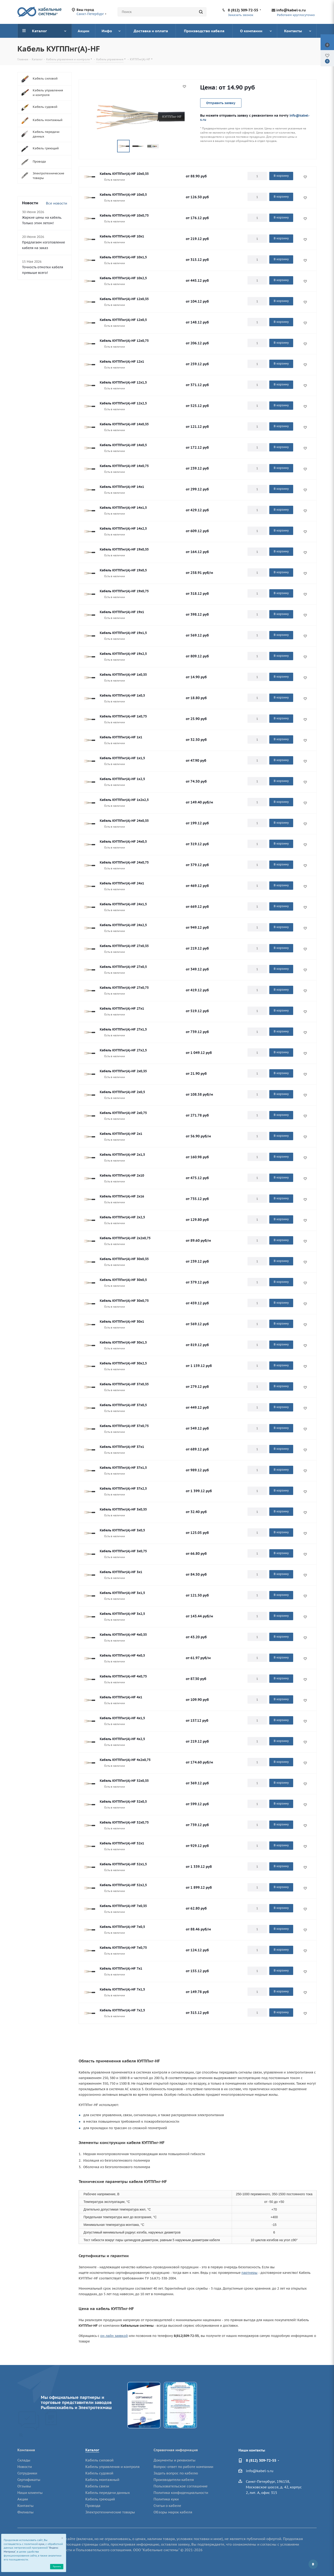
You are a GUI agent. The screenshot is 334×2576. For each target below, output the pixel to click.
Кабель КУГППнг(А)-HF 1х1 (121, 737)
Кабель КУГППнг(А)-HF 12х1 (122, 361)
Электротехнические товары (110, 2512)
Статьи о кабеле (167, 2505)
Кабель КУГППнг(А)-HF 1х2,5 (122, 779)
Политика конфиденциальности (181, 2492)
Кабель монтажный (102, 2479)
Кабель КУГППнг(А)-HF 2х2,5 (122, 1217)
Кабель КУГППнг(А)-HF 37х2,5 (123, 1488)
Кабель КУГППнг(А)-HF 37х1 (122, 1447)
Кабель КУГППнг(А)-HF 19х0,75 (124, 591)
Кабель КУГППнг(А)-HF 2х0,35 (123, 1071)
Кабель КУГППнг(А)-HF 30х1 (122, 1321)
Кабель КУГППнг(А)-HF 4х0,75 (123, 1676)
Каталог (92, 2450)
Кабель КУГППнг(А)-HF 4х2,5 (122, 1739)
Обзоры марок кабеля (173, 2512)
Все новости (56, 203)
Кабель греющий (100, 2499)
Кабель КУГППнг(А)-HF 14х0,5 (123, 445)
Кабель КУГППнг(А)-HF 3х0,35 (123, 1509)
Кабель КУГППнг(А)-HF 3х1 (121, 1572)
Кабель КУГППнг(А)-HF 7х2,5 (122, 2010)
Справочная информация (176, 2450)
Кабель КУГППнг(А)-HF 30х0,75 (124, 1301)
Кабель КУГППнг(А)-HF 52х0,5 (123, 1801)
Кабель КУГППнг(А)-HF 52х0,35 (124, 1781)
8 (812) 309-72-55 (243, 10)
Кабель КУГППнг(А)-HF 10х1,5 (123, 257)
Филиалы (25, 2512)
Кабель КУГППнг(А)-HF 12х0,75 (124, 341)
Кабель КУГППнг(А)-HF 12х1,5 (123, 382)
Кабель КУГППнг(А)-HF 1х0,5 (122, 695)
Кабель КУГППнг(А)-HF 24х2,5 (123, 925)
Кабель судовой (99, 2473)
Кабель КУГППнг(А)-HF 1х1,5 (122, 758)
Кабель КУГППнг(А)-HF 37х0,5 (123, 1405)
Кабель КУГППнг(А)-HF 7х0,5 (122, 1927)
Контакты (25, 2505)
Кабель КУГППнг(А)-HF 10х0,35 (124, 174)
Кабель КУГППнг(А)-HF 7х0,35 (123, 1906)
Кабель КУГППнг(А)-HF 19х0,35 (124, 549)
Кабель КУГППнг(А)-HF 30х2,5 (123, 1363)
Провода (92, 2505)
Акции (22, 2499)
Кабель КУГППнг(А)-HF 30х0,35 (124, 1259)
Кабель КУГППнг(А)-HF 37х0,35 (124, 1384)
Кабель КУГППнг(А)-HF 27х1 (122, 1008)
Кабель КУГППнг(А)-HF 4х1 (121, 1697)
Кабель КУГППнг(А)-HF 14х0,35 (124, 424)
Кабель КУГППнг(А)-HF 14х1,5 (123, 508)
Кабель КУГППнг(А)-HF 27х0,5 (123, 967)
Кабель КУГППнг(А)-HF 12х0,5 (123, 320)
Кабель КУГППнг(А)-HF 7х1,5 (122, 1989)
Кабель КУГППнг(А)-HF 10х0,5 (123, 194)
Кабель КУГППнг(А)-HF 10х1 (122, 236)
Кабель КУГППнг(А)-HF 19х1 (122, 612)
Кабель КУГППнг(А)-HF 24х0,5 (123, 841)
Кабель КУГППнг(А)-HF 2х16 (122, 1196)
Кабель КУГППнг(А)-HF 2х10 (122, 1175)
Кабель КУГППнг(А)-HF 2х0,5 (122, 1092)
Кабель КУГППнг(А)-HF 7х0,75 (123, 1948)
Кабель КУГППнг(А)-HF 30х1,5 (123, 1342)
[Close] (62, 2538)
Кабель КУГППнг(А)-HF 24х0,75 (124, 862)
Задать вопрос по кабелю (176, 2473)
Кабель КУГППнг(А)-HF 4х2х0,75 (125, 1760)
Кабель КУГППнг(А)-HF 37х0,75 (124, 1426)
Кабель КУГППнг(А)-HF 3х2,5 (122, 1614)
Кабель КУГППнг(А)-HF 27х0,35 (124, 946)
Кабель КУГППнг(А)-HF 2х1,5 (122, 1154)
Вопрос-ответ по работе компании (183, 2466)
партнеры (249, 2273)
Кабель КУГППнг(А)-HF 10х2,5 (123, 278)
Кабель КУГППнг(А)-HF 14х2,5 (123, 528)
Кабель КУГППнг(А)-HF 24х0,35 (124, 821)
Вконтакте (313, 2564)
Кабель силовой (99, 2460)
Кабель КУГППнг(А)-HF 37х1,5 (123, 1468)
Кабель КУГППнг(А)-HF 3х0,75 (123, 1551)
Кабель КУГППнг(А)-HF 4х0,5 (122, 1655)
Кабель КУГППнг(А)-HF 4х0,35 (123, 1634)
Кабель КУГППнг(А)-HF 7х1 (121, 1968)
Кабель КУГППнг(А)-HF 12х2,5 (123, 403)
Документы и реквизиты (175, 2460)
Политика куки (166, 2499)
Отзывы (24, 2486)
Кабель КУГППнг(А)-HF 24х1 (122, 883)
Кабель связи (97, 2486)
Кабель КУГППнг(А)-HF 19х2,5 (123, 654)
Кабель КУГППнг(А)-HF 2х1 (121, 1134)
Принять (57, 2566)
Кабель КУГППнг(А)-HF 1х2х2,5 (124, 800)
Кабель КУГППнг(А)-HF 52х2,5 (123, 1885)
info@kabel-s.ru (291, 10)
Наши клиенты (30, 2492)
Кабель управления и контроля (112, 2466)
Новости (24, 2466)
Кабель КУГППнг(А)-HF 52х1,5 (123, 1864)
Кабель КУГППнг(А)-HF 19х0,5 (123, 570)
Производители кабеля (174, 2479)
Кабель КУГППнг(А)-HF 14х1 (122, 487)
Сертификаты (28, 2479)
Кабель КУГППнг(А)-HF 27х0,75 (124, 988)
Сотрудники (27, 2473)
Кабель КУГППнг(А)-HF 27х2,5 (123, 1050)
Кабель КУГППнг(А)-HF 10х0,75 (124, 215)
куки (41, 2544)
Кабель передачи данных (107, 2492)
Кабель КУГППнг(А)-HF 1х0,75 (123, 716)
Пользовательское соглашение (181, 2486)
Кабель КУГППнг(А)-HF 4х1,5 (122, 1718)
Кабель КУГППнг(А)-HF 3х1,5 (122, 1593)
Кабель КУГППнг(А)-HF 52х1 (122, 1843)
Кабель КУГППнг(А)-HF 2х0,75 (123, 1113)
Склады (23, 2460)
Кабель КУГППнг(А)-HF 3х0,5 (122, 1530)
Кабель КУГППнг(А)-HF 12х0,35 (124, 299)
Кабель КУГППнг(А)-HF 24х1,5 (123, 904)
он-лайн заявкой (114, 2336)
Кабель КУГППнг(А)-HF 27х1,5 (123, 1029)
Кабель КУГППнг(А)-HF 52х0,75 (124, 1822)
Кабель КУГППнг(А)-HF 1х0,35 (123, 674)
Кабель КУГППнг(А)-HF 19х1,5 (123, 633)
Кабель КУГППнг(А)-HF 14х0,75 (124, 466)
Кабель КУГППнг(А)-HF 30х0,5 (123, 1280)
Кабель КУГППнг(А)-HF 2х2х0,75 (125, 1238)
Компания (26, 2450)
